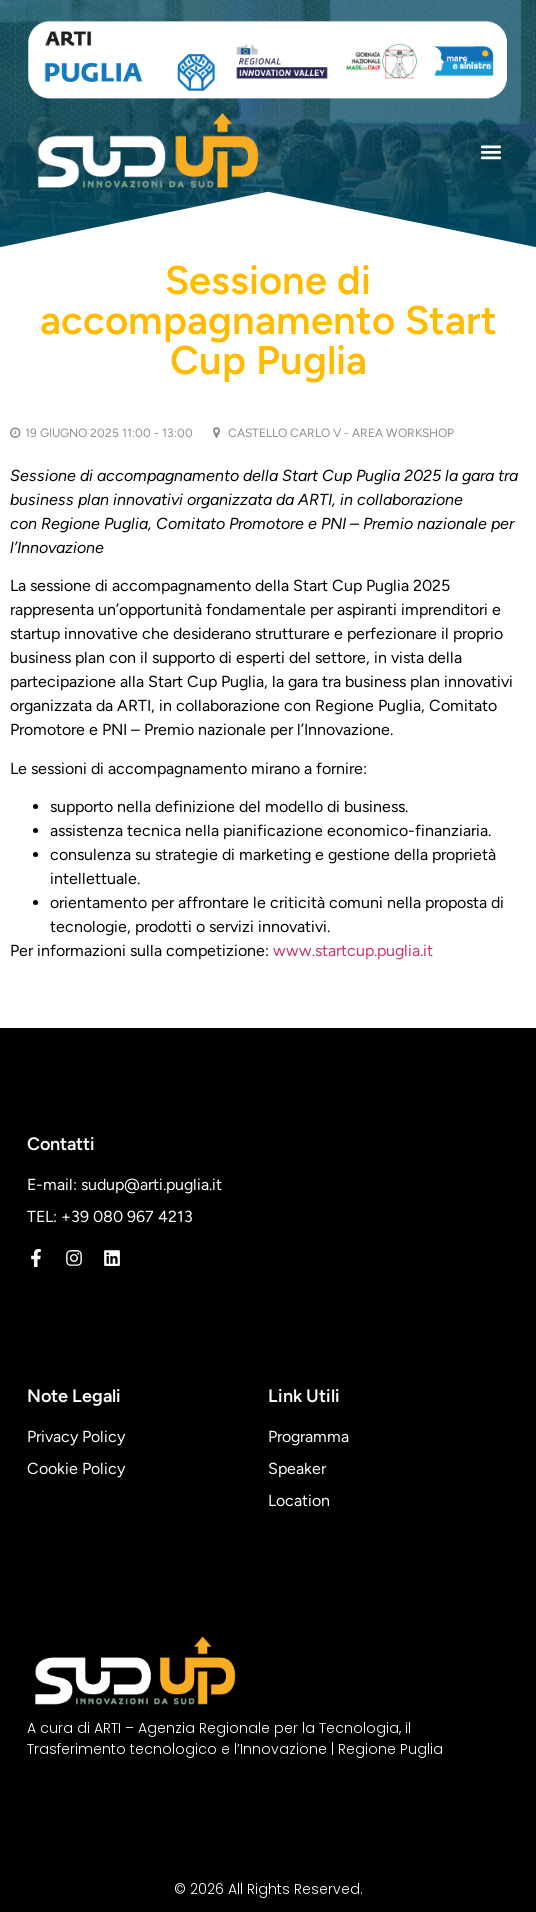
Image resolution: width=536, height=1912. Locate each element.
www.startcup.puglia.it (353, 950)
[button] (490, 152)
